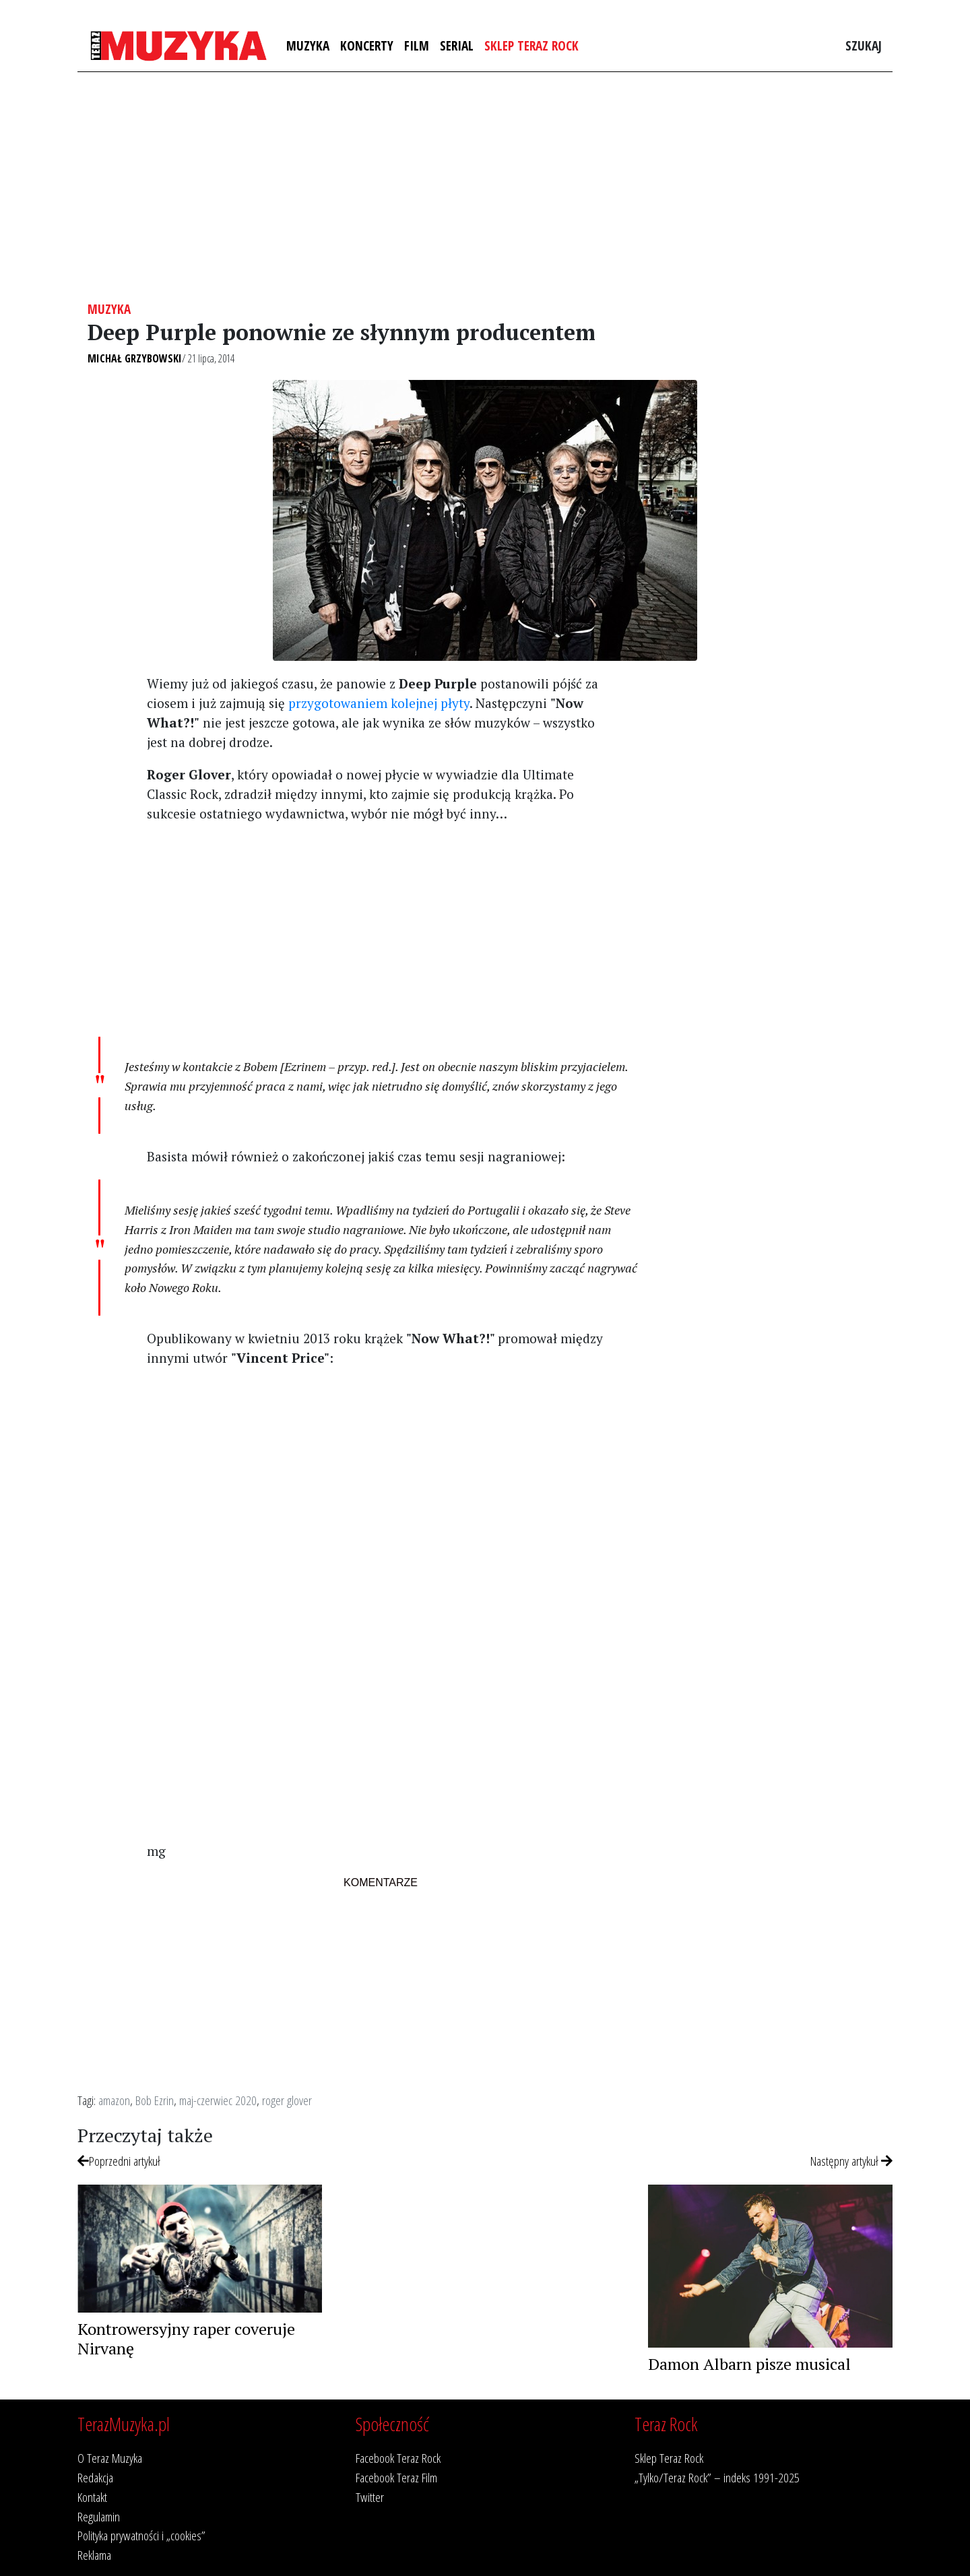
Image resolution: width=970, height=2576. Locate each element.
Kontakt (92, 2497)
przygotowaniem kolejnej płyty (379, 703)
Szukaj (863, 45)
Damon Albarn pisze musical (749, 2364)
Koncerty (366, 45)
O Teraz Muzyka (109, 2458)
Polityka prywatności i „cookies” (141, 2535)
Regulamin (98, 2516)
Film (416, 45)
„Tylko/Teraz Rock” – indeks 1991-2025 (717, 2477)
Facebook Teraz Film (396, 2477)
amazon (114, 2100)
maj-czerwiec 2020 (218, 2100)
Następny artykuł (851, 2161)
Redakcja (95, 2477)
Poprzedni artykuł (118, 2161)
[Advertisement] (485, 186)
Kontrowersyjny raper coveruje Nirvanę (186, 2338)
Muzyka (307, 45)
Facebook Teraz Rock (398, 2458)
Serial (457, 45)
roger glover (287, 2100)
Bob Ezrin (154, 2100)
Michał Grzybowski (135, 358)
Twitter (370, 2497)
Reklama (94, 2555)
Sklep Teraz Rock (531, 45)
